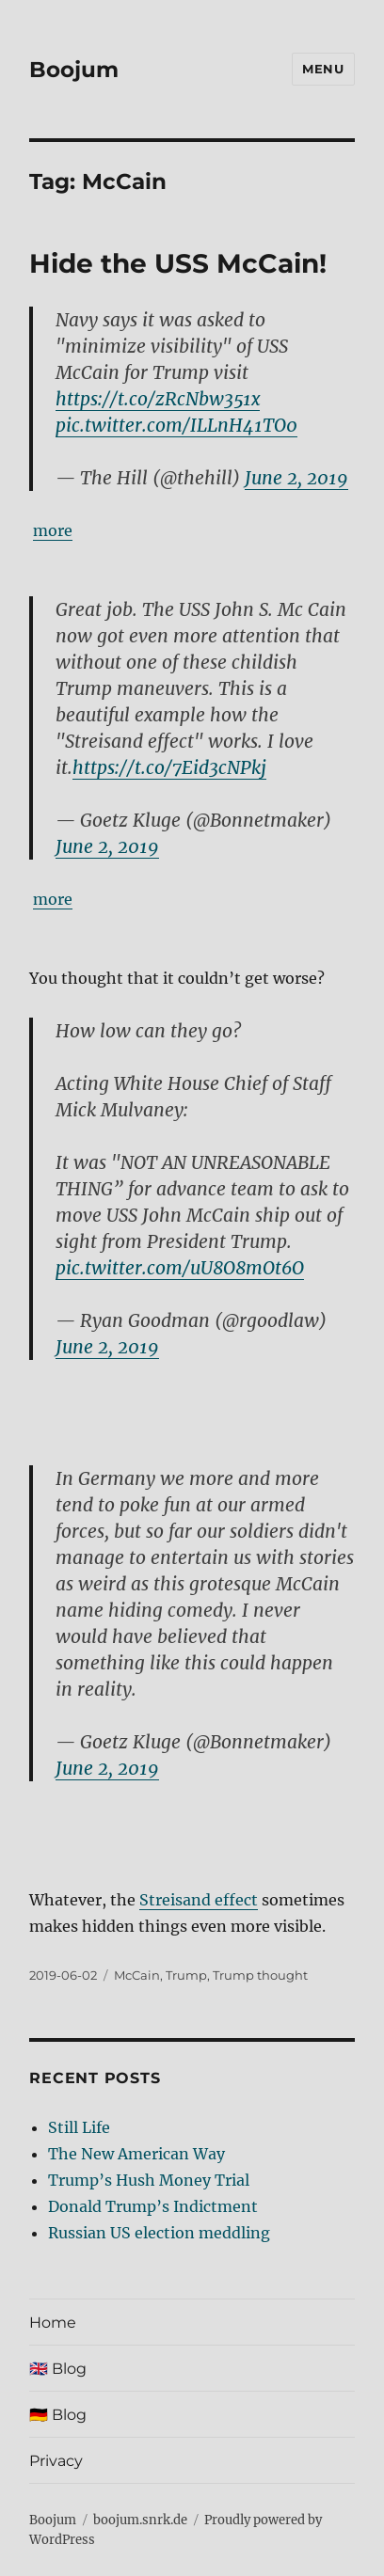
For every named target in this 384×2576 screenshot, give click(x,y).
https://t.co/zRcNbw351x (158, 398)
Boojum (74, 69)
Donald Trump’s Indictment (153, 2206)
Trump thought (260, 1975)
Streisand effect (198, 1899)
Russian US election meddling (159, 2232)
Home (52, 2322)
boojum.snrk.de (140, 2520)
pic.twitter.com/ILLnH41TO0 (176, 425)
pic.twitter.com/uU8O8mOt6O (180, 1267)
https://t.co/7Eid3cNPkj (169, 767)
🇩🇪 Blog (58, 2415)
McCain (137, 1975)
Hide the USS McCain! (178, 263)
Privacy (56, 2461)
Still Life (79, 2127)
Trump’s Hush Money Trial (148, 2180)
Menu (323, 68)
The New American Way (136, 2153)
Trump (186, 1975)
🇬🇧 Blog (58, 2369)
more (52, 530)
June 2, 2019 (296, 477)
